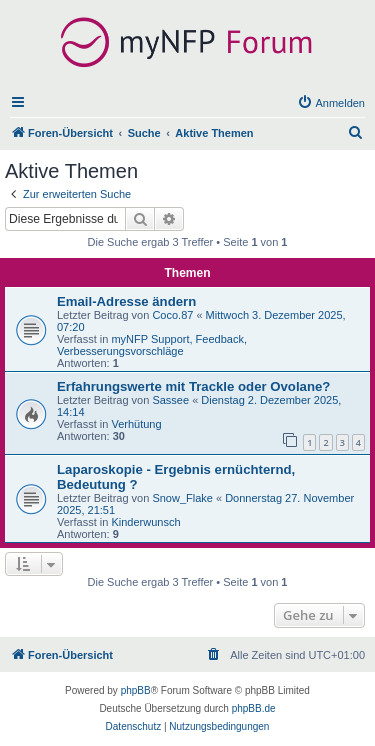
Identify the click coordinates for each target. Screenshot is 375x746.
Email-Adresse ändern (126, 301)
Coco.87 (172, 315)
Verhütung (136, 424)
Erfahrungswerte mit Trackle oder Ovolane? (193, 386)
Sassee (170, 400)
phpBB (136, 690)
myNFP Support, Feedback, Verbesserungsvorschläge (152, 345)
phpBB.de (254, 708)
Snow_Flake (182, 498)
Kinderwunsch (145, 522)
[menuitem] (331, 103)
